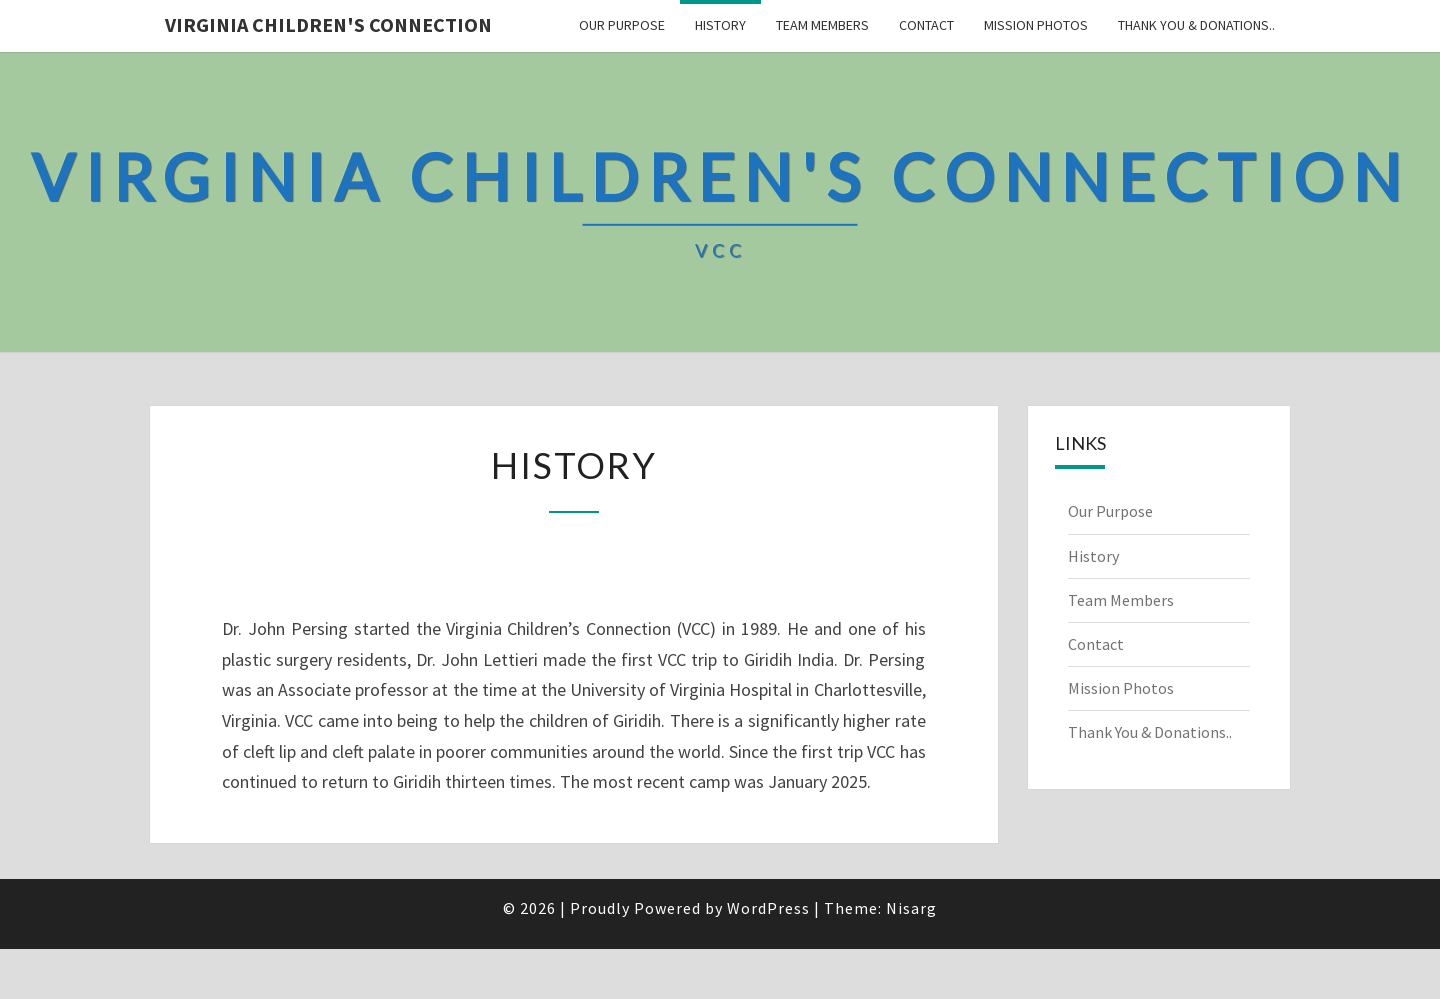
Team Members (822, 25)
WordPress (768, 908)
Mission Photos (1036, 25)
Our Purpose (622, 25)
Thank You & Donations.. (1196, 25)
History (720, 25)
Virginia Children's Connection (328, 24)
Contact (926, 25)
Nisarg (911, 908)
